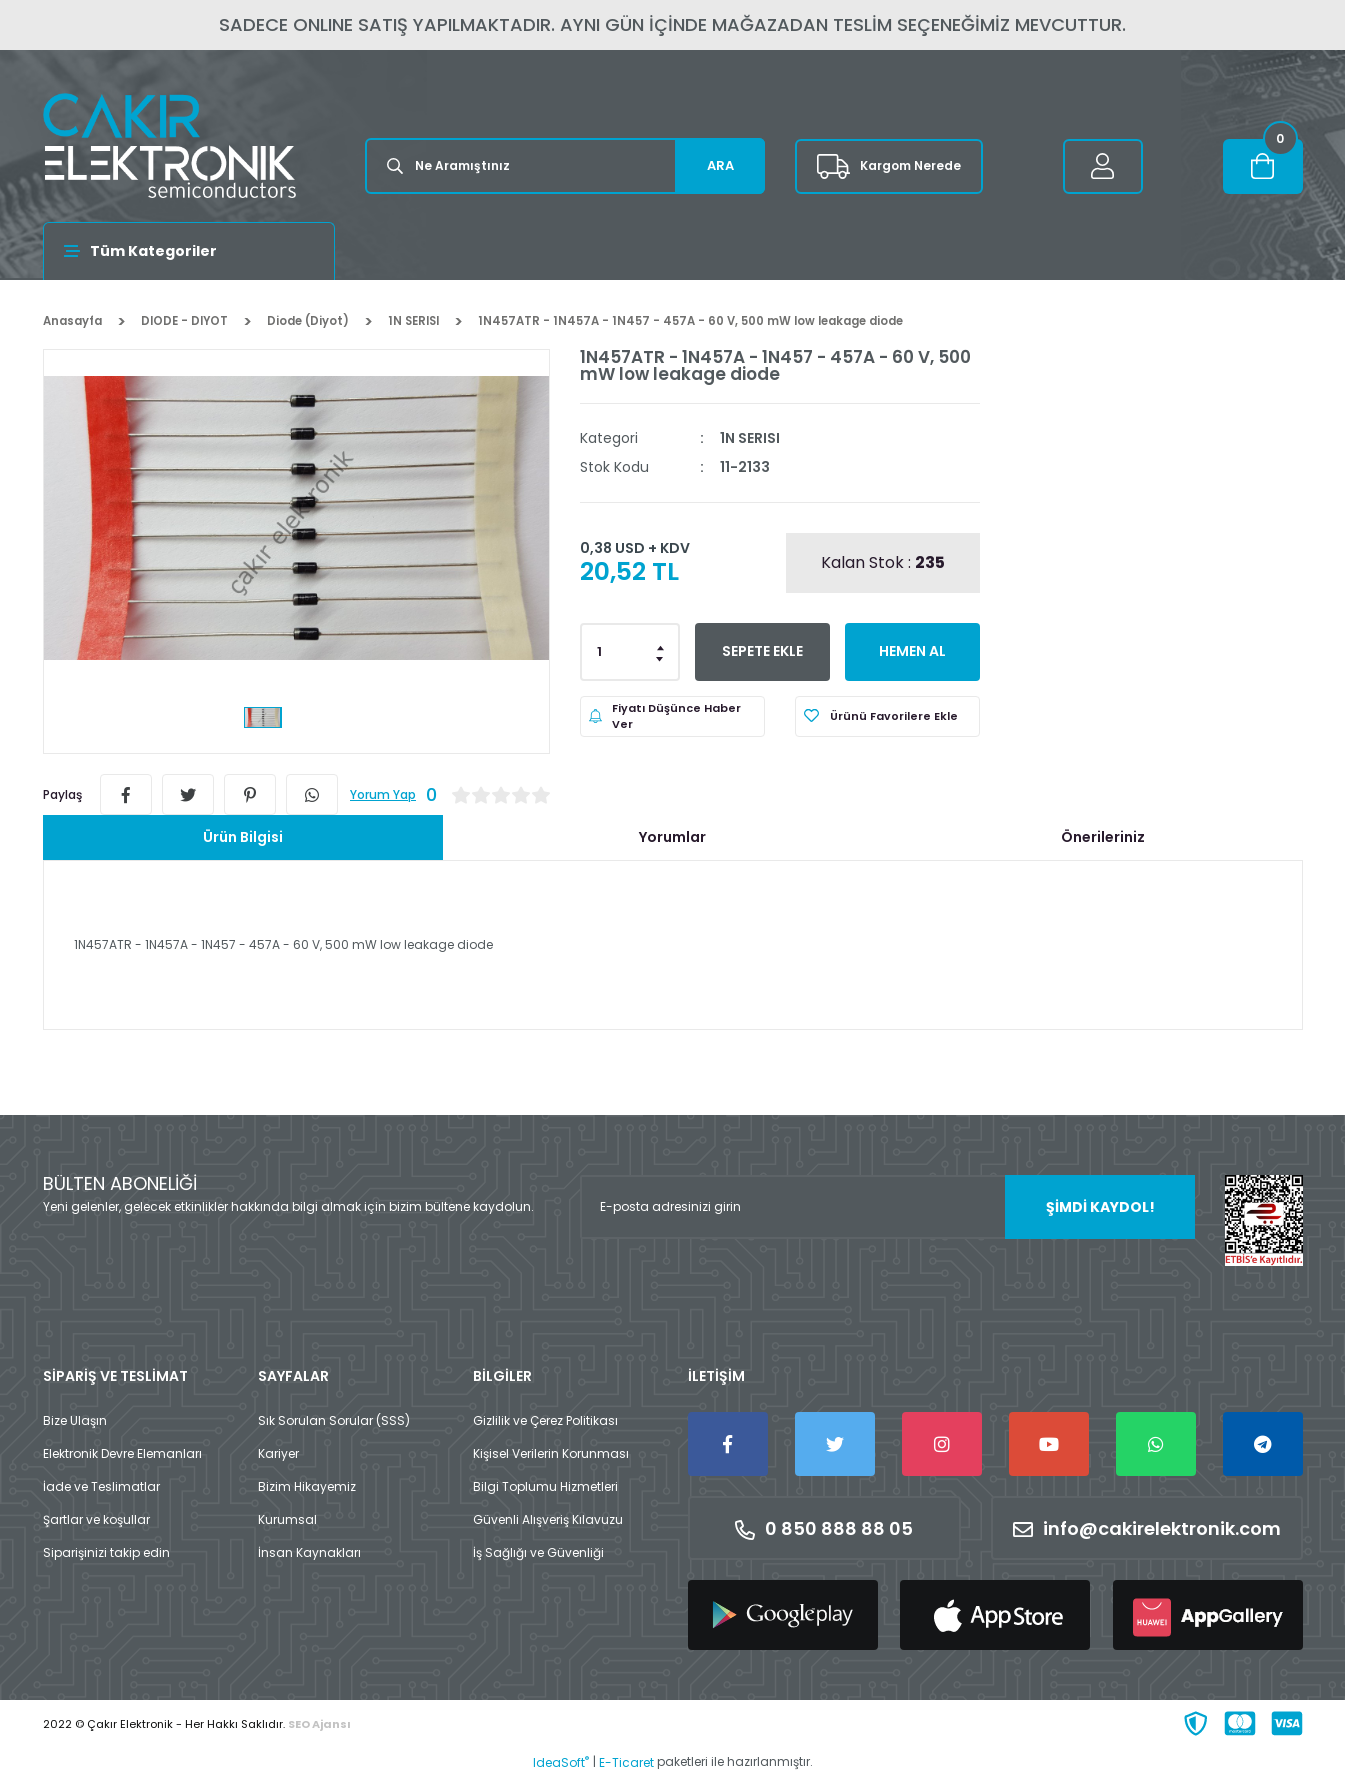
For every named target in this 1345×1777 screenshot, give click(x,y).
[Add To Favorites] (887, 716)
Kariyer (278, 1453)
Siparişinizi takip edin (106, 1552)
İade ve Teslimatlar (101, 1486)
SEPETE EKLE (762, 651)
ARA (720, 165)
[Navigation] (189, 251)
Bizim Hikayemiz (307, 1486)
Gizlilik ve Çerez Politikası (545, 1420)
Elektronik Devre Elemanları (122, 1453)
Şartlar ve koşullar (96, 1519)
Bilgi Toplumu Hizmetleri (545, 1486)
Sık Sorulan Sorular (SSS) (334, 1420)
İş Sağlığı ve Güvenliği (538, 1552)
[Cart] (1263, 166)
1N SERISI (750, 438)
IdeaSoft (561, 1762)
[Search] (565, 166)
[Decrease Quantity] (661, 658)
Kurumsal (287, 1519)
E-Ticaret (626, 1762)
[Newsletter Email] (887, 1207)
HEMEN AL (912, 651)
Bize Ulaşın (75, 1420)
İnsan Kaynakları (309, 1552)
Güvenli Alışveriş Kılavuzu (548, 1519)
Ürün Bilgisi (243, 837)
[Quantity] (630, 652)
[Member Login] (1103, 166)
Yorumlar (672, 837)
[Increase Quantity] (661, 646)
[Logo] (169, 145)
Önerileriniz (1103, 837)
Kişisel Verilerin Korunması (551, 1453)
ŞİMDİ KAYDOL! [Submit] (1100, 1207)
